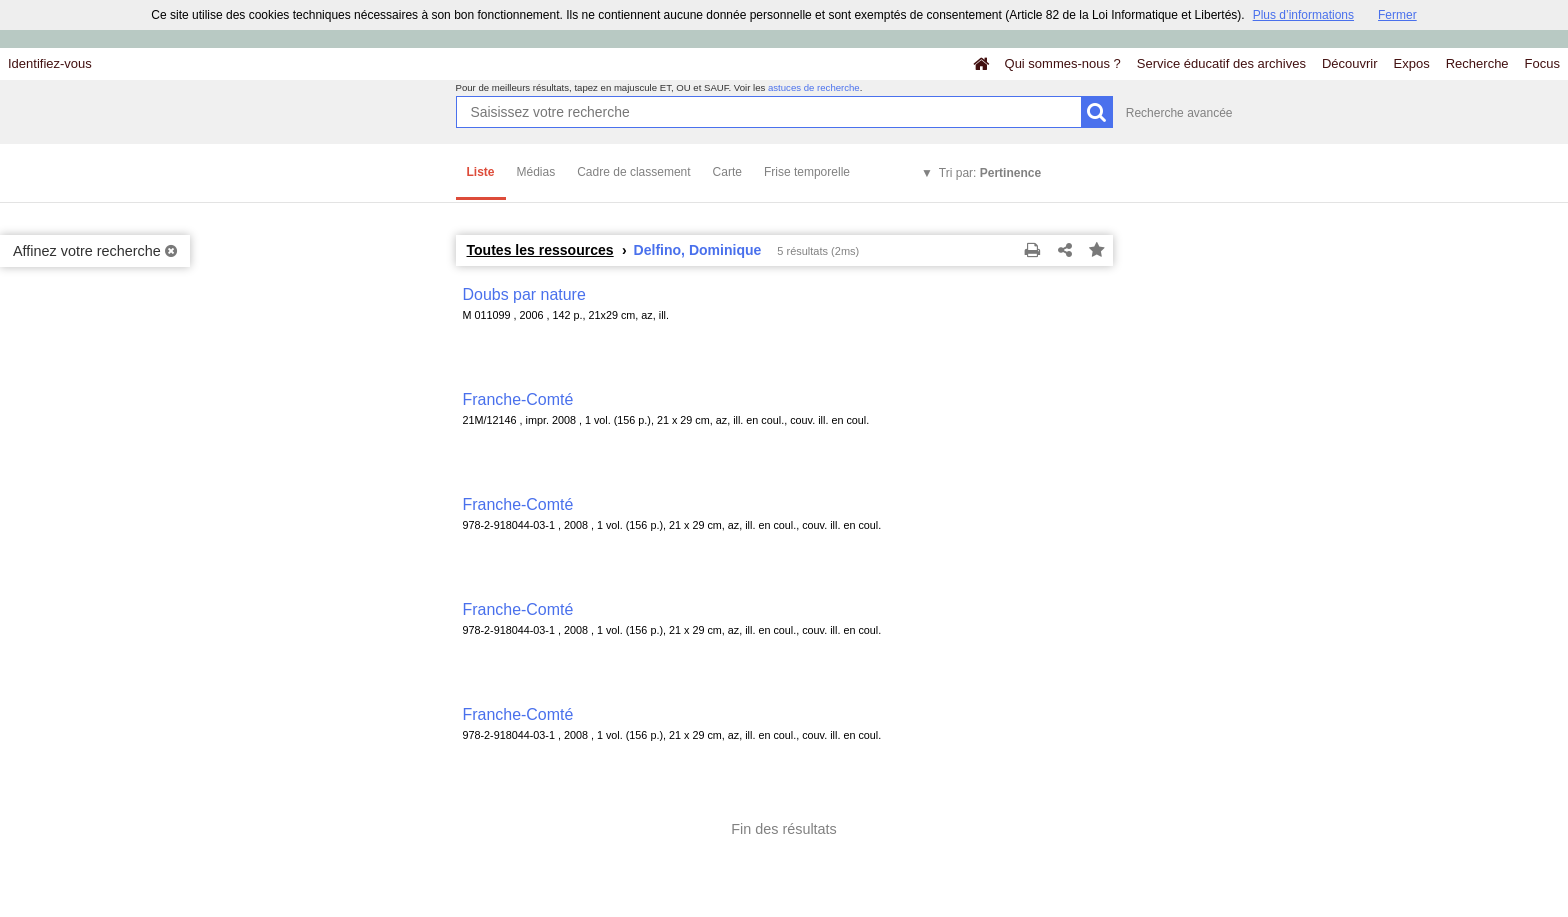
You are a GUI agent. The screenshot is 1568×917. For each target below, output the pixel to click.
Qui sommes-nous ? (1063, 63)
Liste (481, 172)
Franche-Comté (518, 399)
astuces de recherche (814, 87)
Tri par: (990, 173)
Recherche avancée (1179, 113)
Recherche (1477, 63)
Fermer (1397, 15)
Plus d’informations (1303, 15)
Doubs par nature (524, 294)
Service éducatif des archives (1221, 63)
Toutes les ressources (540, 250)
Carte (727, 172)
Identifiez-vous (50, 63)
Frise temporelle (807, 172)
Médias (536, 172)
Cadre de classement (633, 172)
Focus (1542, 63)
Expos (1412, 63)
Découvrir (1350, 63)
